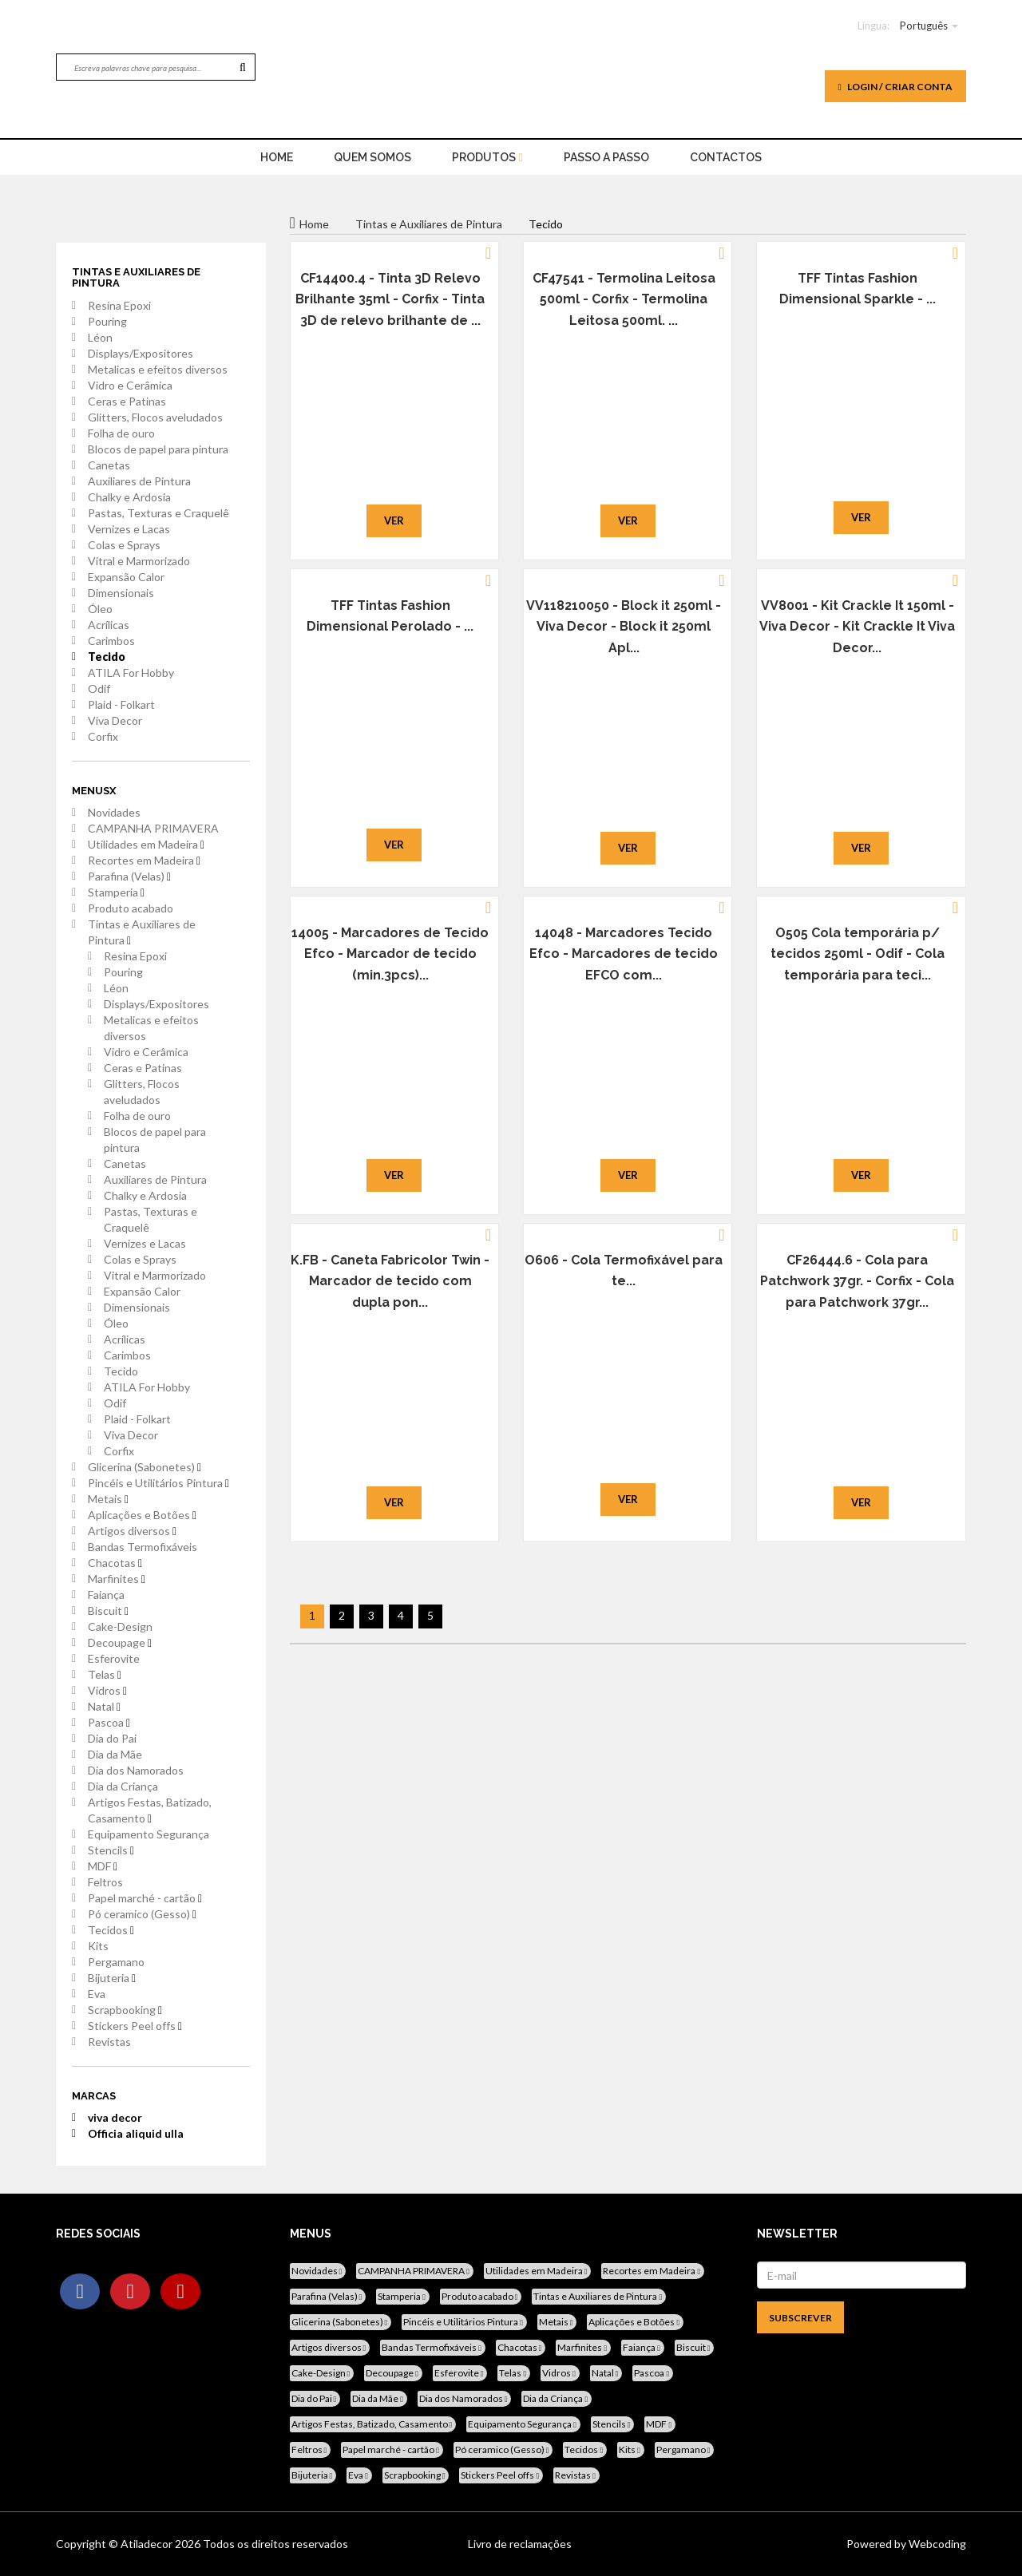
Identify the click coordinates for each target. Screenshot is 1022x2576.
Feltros (105, 1882)
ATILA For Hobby (131, 672)
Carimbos (111, 640)
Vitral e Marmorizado (139, 561)
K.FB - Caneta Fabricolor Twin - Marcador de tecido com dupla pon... (390, 1281)
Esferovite (114, 1658)
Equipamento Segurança (148, 1834)
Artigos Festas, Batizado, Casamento (150, 1810)
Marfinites (116, 1578)
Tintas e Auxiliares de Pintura (142, 932)
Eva (96, 1993)
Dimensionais (121, 592)
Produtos (487, 157)
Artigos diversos (132, 1530)
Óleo (100, 608)
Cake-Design (120, 1626)
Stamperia (116, 892)
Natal (104, 1706)
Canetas (109, 465)
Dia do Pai (112, 1738)
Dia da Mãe (115, 1754)
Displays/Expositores (140, 353)
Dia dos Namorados (136, 1770)
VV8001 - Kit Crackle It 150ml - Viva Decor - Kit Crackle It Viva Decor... (857, 626)
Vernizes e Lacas (129, 529)
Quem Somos (372, 157)
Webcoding (936, 2543)
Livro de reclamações (520, 2543)
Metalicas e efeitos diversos (158, 369)
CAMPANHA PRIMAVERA (153, 828)
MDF (102, 1866)
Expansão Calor (126, 577)
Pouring (107, 321)
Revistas (109, 2041)
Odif (99, 688)
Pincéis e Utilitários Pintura (158, 1483)
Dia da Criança (123, 1786)
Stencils (111, 1850)
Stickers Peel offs (135, 2025)
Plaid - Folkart (121, 704)
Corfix (103, 736)
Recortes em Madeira (144, 860)
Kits (98, 1946)
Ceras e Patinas (127, 401)
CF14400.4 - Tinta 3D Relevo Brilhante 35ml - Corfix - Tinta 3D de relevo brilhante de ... (390, 299)
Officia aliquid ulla (136, 2133)
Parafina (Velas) (129, 876)
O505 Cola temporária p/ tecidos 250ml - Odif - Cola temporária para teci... (857, 954)
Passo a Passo (606, 157)
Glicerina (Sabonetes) (144, 1467)
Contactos (726, 157)
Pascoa (109, 1722)
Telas (104, 1674)
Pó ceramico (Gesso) (142, 1914)
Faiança (106, 1594)
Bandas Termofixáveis (142, 1546)
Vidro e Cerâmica (130, 385)
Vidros (107, 1690)
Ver (394, 520)
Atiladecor (148, 2543)
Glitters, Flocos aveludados (155, 417)
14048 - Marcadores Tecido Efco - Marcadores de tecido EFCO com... (623, 954)
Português (924, 25)
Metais (108, 1499)
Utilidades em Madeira (146, 844)
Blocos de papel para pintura (158, 449)
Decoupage (120, 1642)
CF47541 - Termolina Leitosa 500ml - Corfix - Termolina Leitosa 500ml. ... (624, 299)
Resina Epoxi (119, 305)
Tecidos (111, 1930)
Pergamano (116, 1962)
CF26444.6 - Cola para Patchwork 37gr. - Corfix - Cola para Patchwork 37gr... (857, 1281)
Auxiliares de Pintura (139, 481)
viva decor (115, 2117)
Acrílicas (108, 624)
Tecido (106, 656)
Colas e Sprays (124, 545)
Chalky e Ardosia (129, 497)
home (276, 157)
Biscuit (108, 1610)
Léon (100, 337)
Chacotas (115, 1562)
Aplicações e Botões (142, 1514)
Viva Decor (115, 720)
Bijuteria (112, 1977)
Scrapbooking (125, 2009)
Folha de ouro (121, 433)
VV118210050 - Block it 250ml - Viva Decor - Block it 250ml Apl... (623, 626)
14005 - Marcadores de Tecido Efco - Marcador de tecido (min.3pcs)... (390, 954)
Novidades (114, 812)
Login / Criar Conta (895, 87)
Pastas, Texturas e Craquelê (158, 513)
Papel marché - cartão (145, 1898)
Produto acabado (130, 908)
